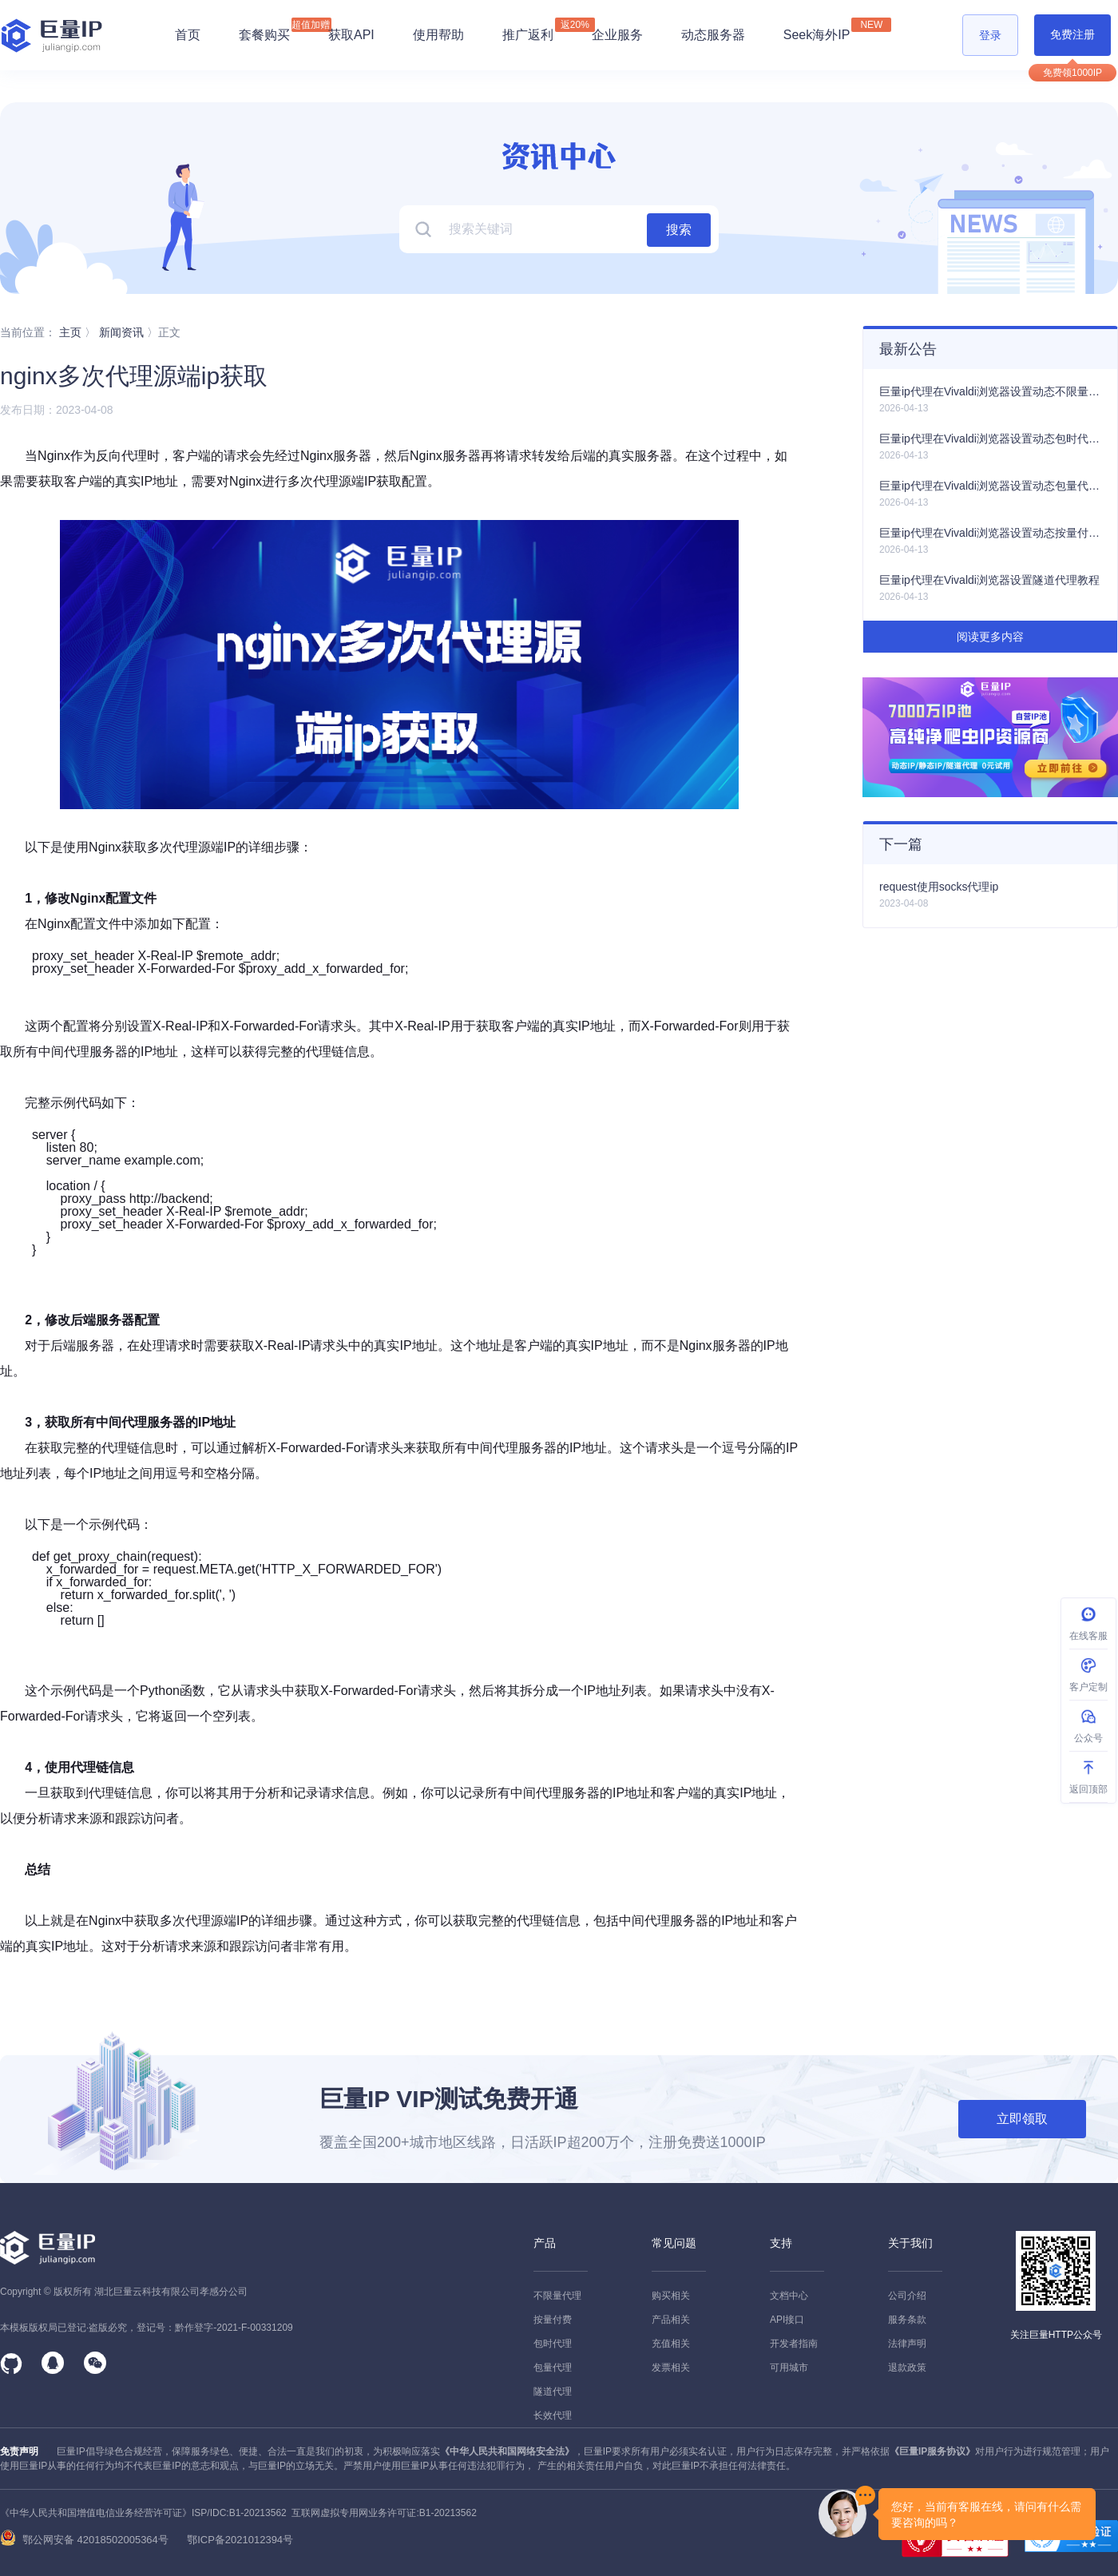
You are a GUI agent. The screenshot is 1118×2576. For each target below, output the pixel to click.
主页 (70, 332)
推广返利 (527, 30)
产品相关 (671, 2319)
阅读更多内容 (990, 636)
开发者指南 (794, 2343)
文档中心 (789, 2295)
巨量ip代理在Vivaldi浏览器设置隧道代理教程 (989, 580)
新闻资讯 (121, 332)
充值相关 (671, 2343)
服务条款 (907, 2319)
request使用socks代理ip (938, 886)
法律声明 (907, 2343)
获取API (351, 35)
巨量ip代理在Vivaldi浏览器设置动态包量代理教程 (990, 485)
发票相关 (671, 2367)
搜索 (679, 229)
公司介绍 (907, 2295)
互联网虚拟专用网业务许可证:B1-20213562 (382, 2512)
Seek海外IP (816, 30)
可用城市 (789, 2367)
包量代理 (552, 2367)
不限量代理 (557, 2295)
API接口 (787, 2319)
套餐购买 (264, 35)
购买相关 (671, 2295)
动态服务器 (713, 35)
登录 (990, 35)
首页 (187, 35)
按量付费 (552, 2319)
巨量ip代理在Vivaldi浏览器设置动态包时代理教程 (990, 438)
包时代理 (552, 2343)
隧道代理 (552, 2391)
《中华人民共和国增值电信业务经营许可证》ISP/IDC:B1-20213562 (143, 2512)
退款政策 (907, 2367)
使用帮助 (438, 35)
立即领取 (1022, 2118)
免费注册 (1072, 34)
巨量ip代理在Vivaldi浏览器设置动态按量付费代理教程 (990, 532)
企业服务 (617, 35)
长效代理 (552, 2415)
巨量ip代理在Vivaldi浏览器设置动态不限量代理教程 (990, 391)
